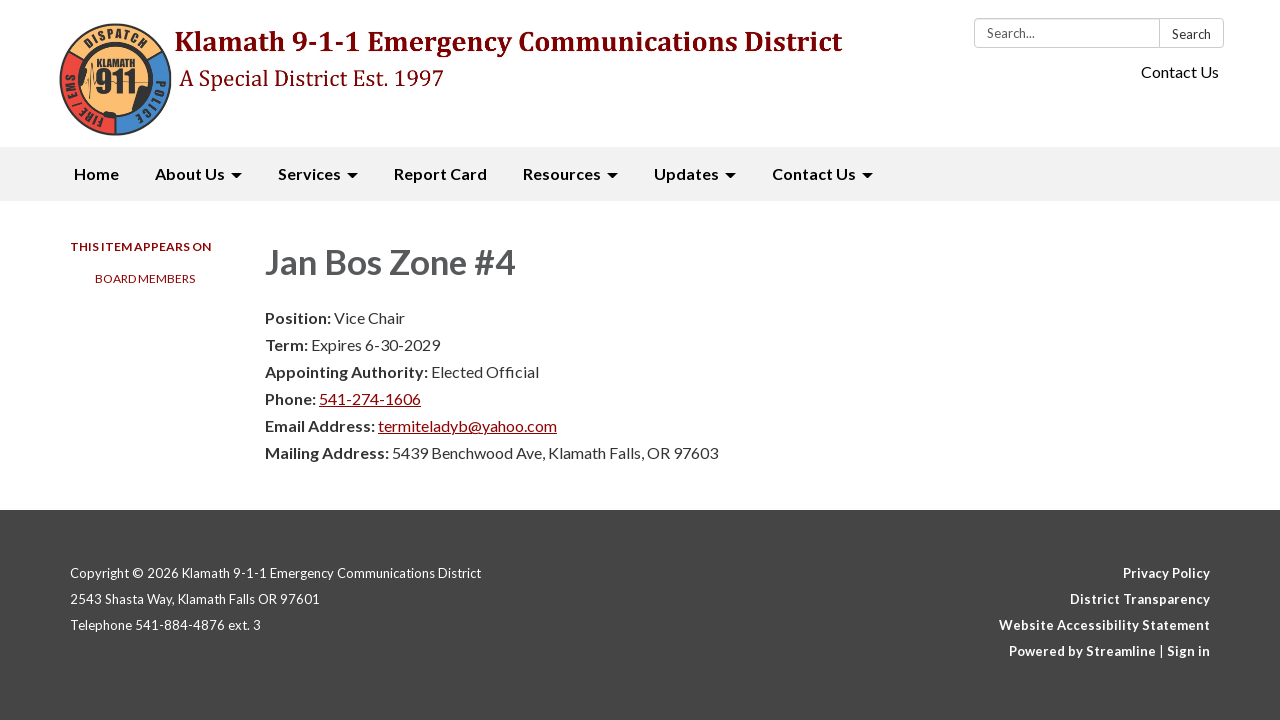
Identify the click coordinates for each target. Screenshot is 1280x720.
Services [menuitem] (309, 173)
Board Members (145, 278)
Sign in (1188, 651)
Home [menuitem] (96, 173)
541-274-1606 (370, 398)
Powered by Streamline (1082, 651)
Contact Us (1180, 71)
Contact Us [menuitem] (814, 173)
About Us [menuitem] (190, 173)
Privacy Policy (1166, 573)
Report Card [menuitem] (440, 173)
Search (1191, 34)
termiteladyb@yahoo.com (467, 425)
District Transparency (1140, 599)
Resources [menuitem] (562, 173)
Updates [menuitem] (686, 173)
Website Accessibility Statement (1104, 625)
